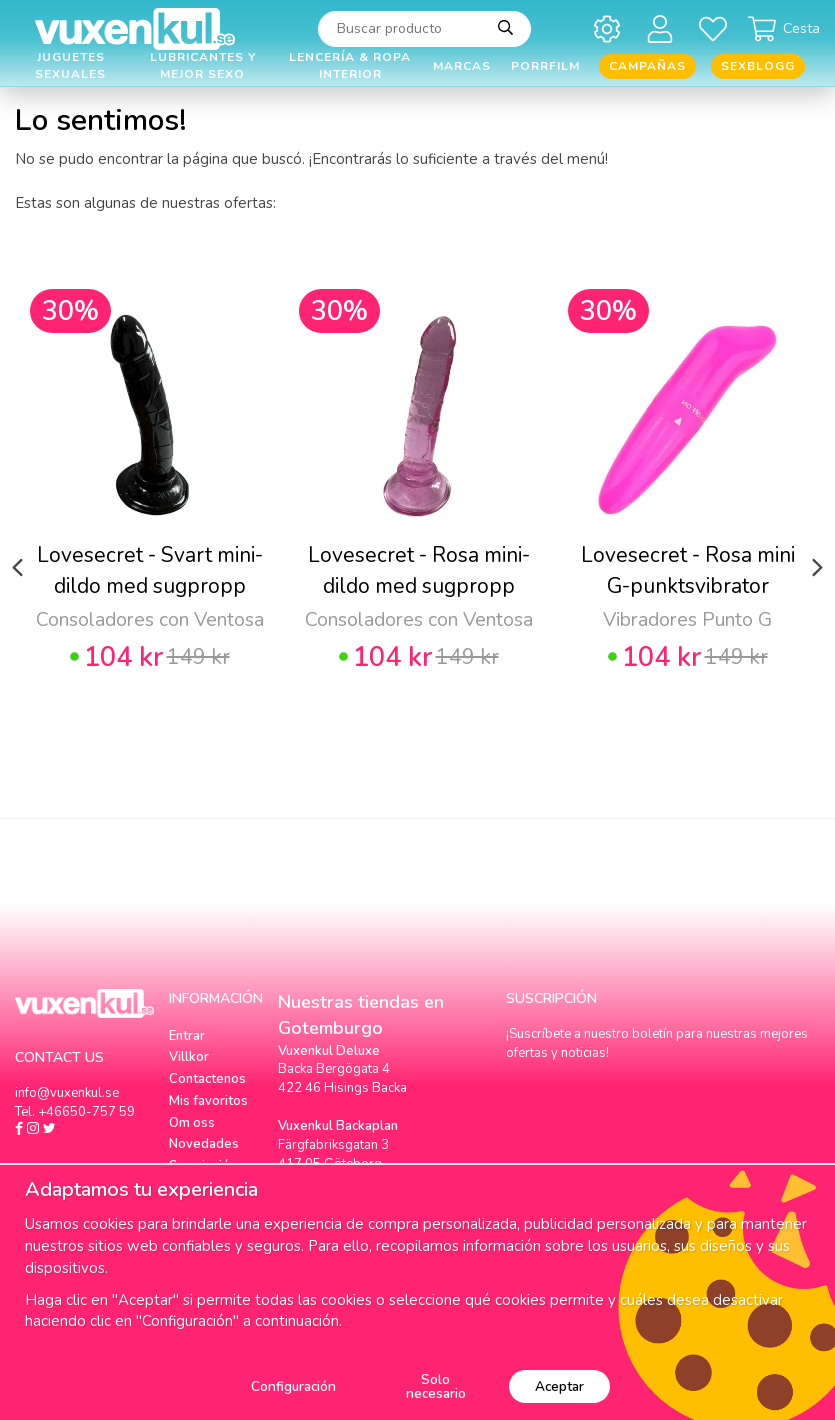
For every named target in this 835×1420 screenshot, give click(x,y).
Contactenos (207, 1079)
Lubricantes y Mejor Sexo (203, 66)
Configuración (293, 1386)
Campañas (647, 66)
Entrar (187, 1036)
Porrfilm (545, 66)
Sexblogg (758, 66)
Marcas (462, 66)
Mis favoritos (208, 1101)
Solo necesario (436, 1386)
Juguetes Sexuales (70, 66)
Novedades (204, 1144)
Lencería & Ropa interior (350, 66)
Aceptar (559, 1386)
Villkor (189, 1057)
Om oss (192, 1123)
